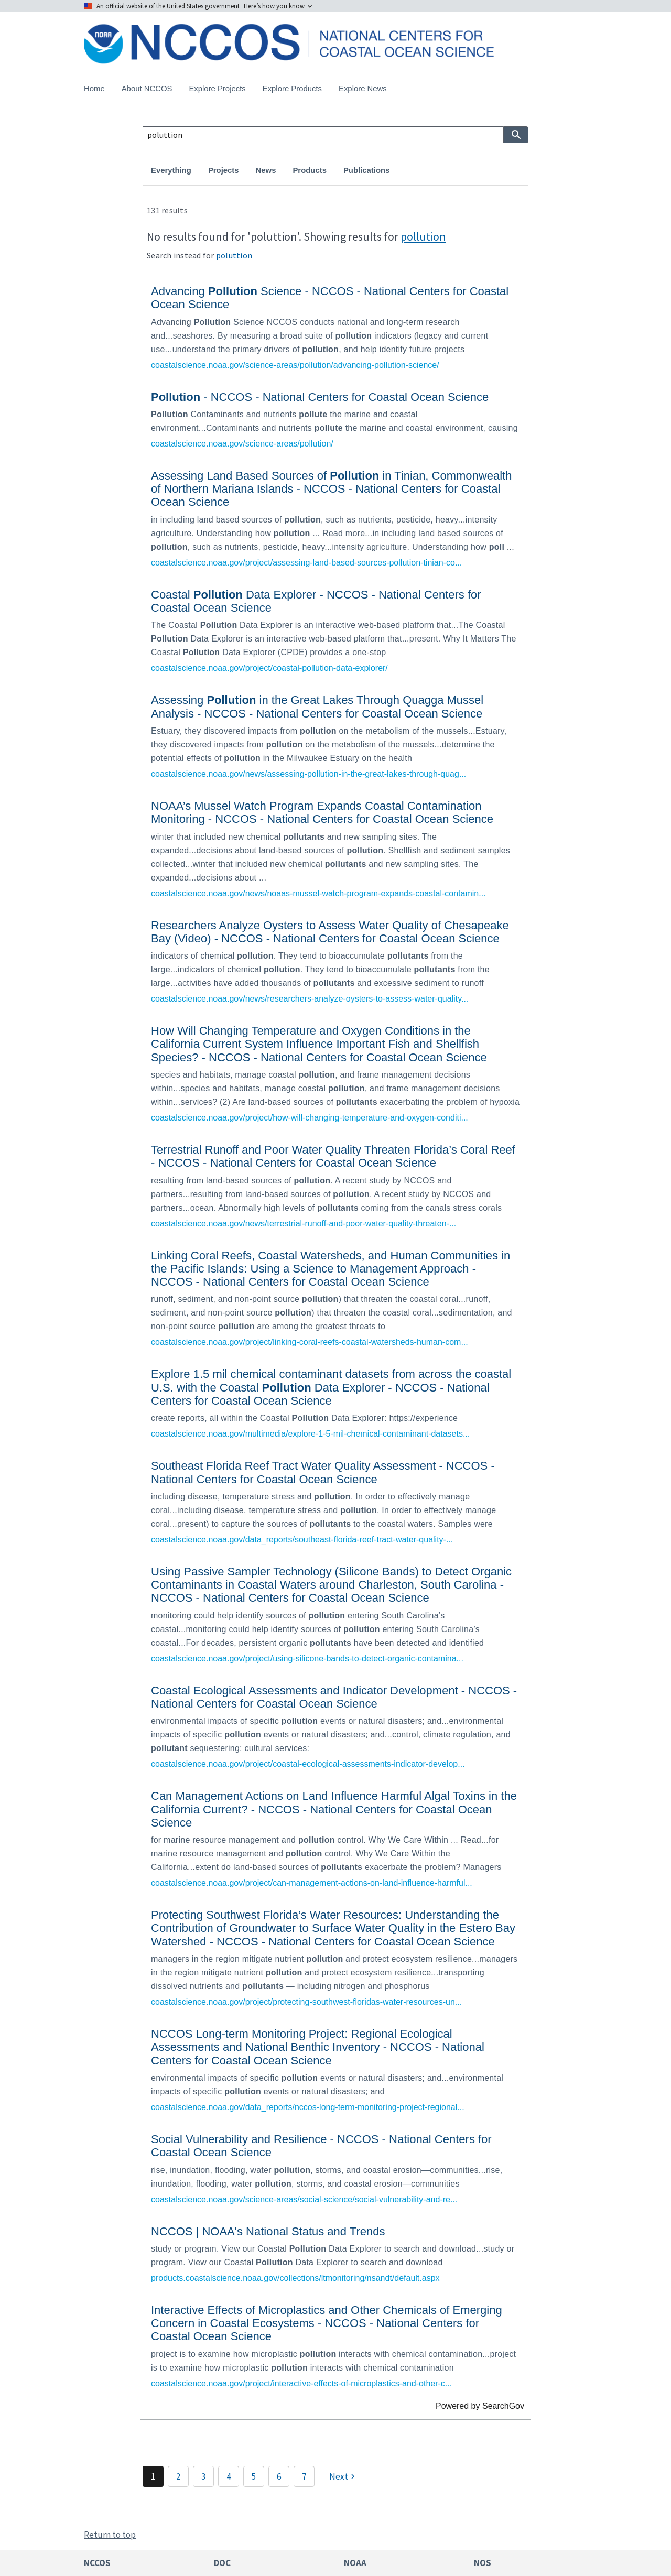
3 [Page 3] (203, 2476)
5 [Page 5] (254, 2476)
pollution (423, 236)
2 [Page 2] (178, 2476)
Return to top (110, 2534)
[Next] (343, 2476)
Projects (223, 170)
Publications (366, 170)
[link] (335, 325)
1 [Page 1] (153, 2476)
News (266, 170)
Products (309, 170)
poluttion (234, 255)
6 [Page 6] (279, 2476)
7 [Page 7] (304, 2476)
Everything (171, 170)
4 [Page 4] (228, 2476)
